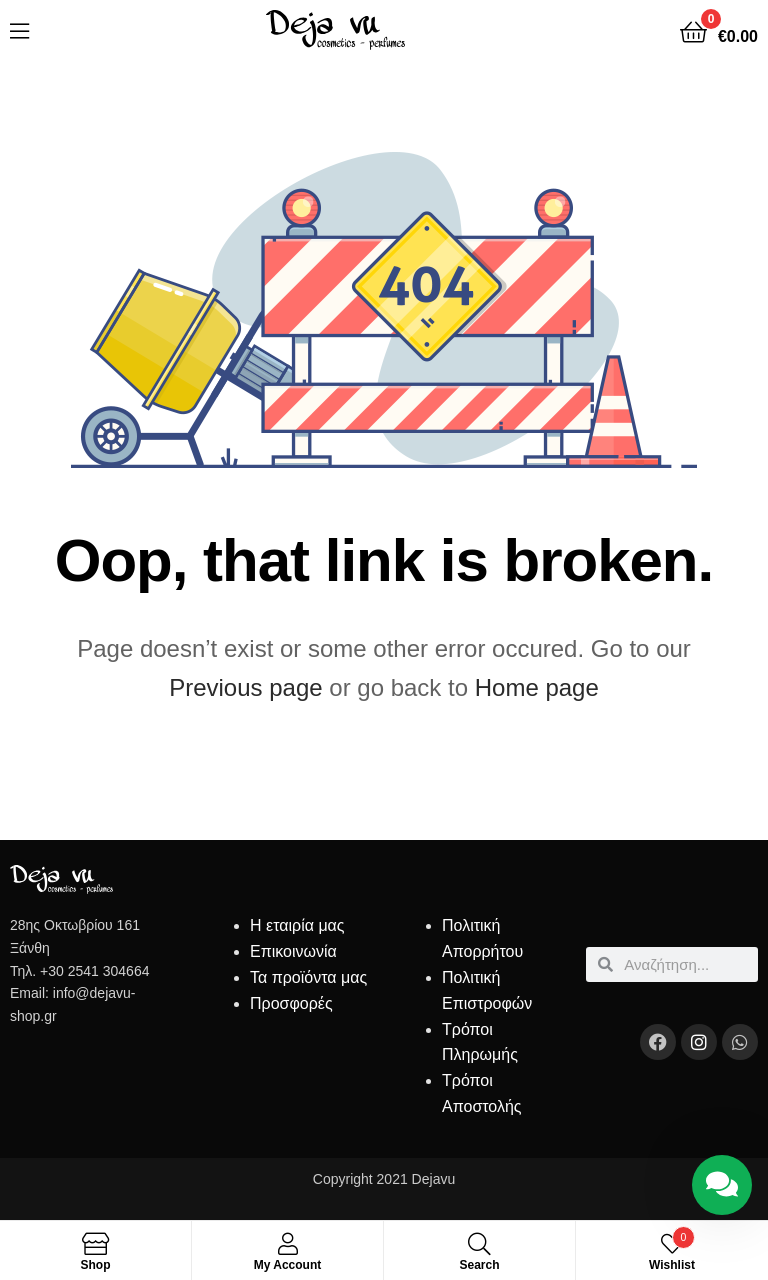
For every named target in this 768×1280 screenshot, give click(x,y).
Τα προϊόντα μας (308, 977)
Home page (537, 687)
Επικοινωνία (293, 951)
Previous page (245, 687)
